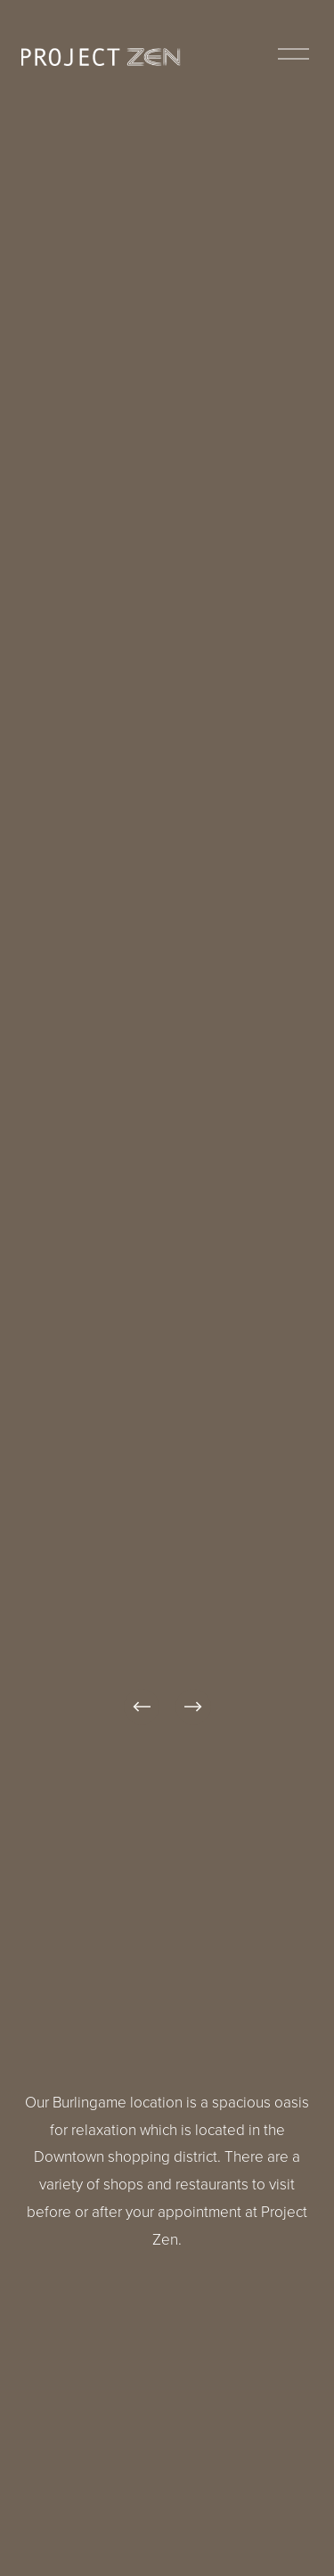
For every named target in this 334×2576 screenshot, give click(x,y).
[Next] (193, 1706)
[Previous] (141, 1706)
